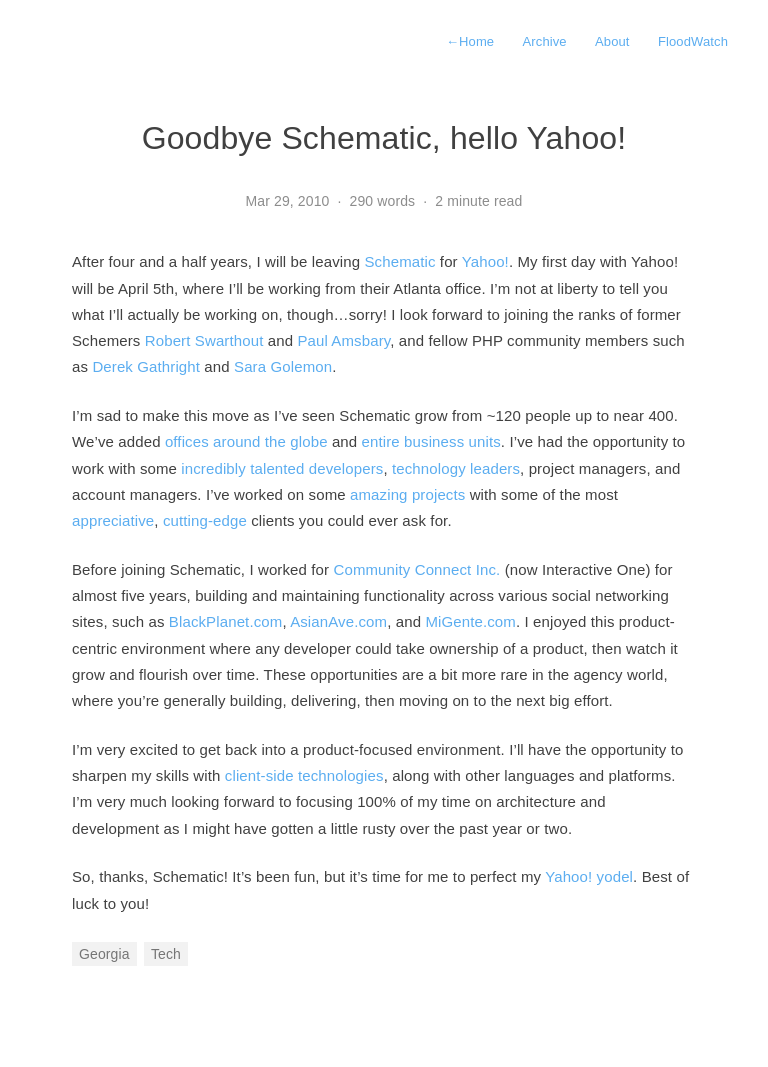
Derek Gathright (146, 366)
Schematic (399, 261)
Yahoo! (485, 261)
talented (277, 468)
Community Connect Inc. (416, 569)
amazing (379, 494)
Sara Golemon (283, 366)
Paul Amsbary (343, 340)
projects (438, 494)
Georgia (104, 954)
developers (346, 468)
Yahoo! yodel (589, 876)
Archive (545, 41)
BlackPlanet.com (226, 621)
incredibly (213, 468)
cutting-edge (205, 520)
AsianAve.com (338, 621)
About (612, 41)
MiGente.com (470, 621)
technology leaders (456, 468)
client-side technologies (304, 775)
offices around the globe (246, 441)
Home (470, 41)
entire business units (431, 441)
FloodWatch (693, 41)
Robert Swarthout (204, 340)
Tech (166, 954)
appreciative (113, 520)
